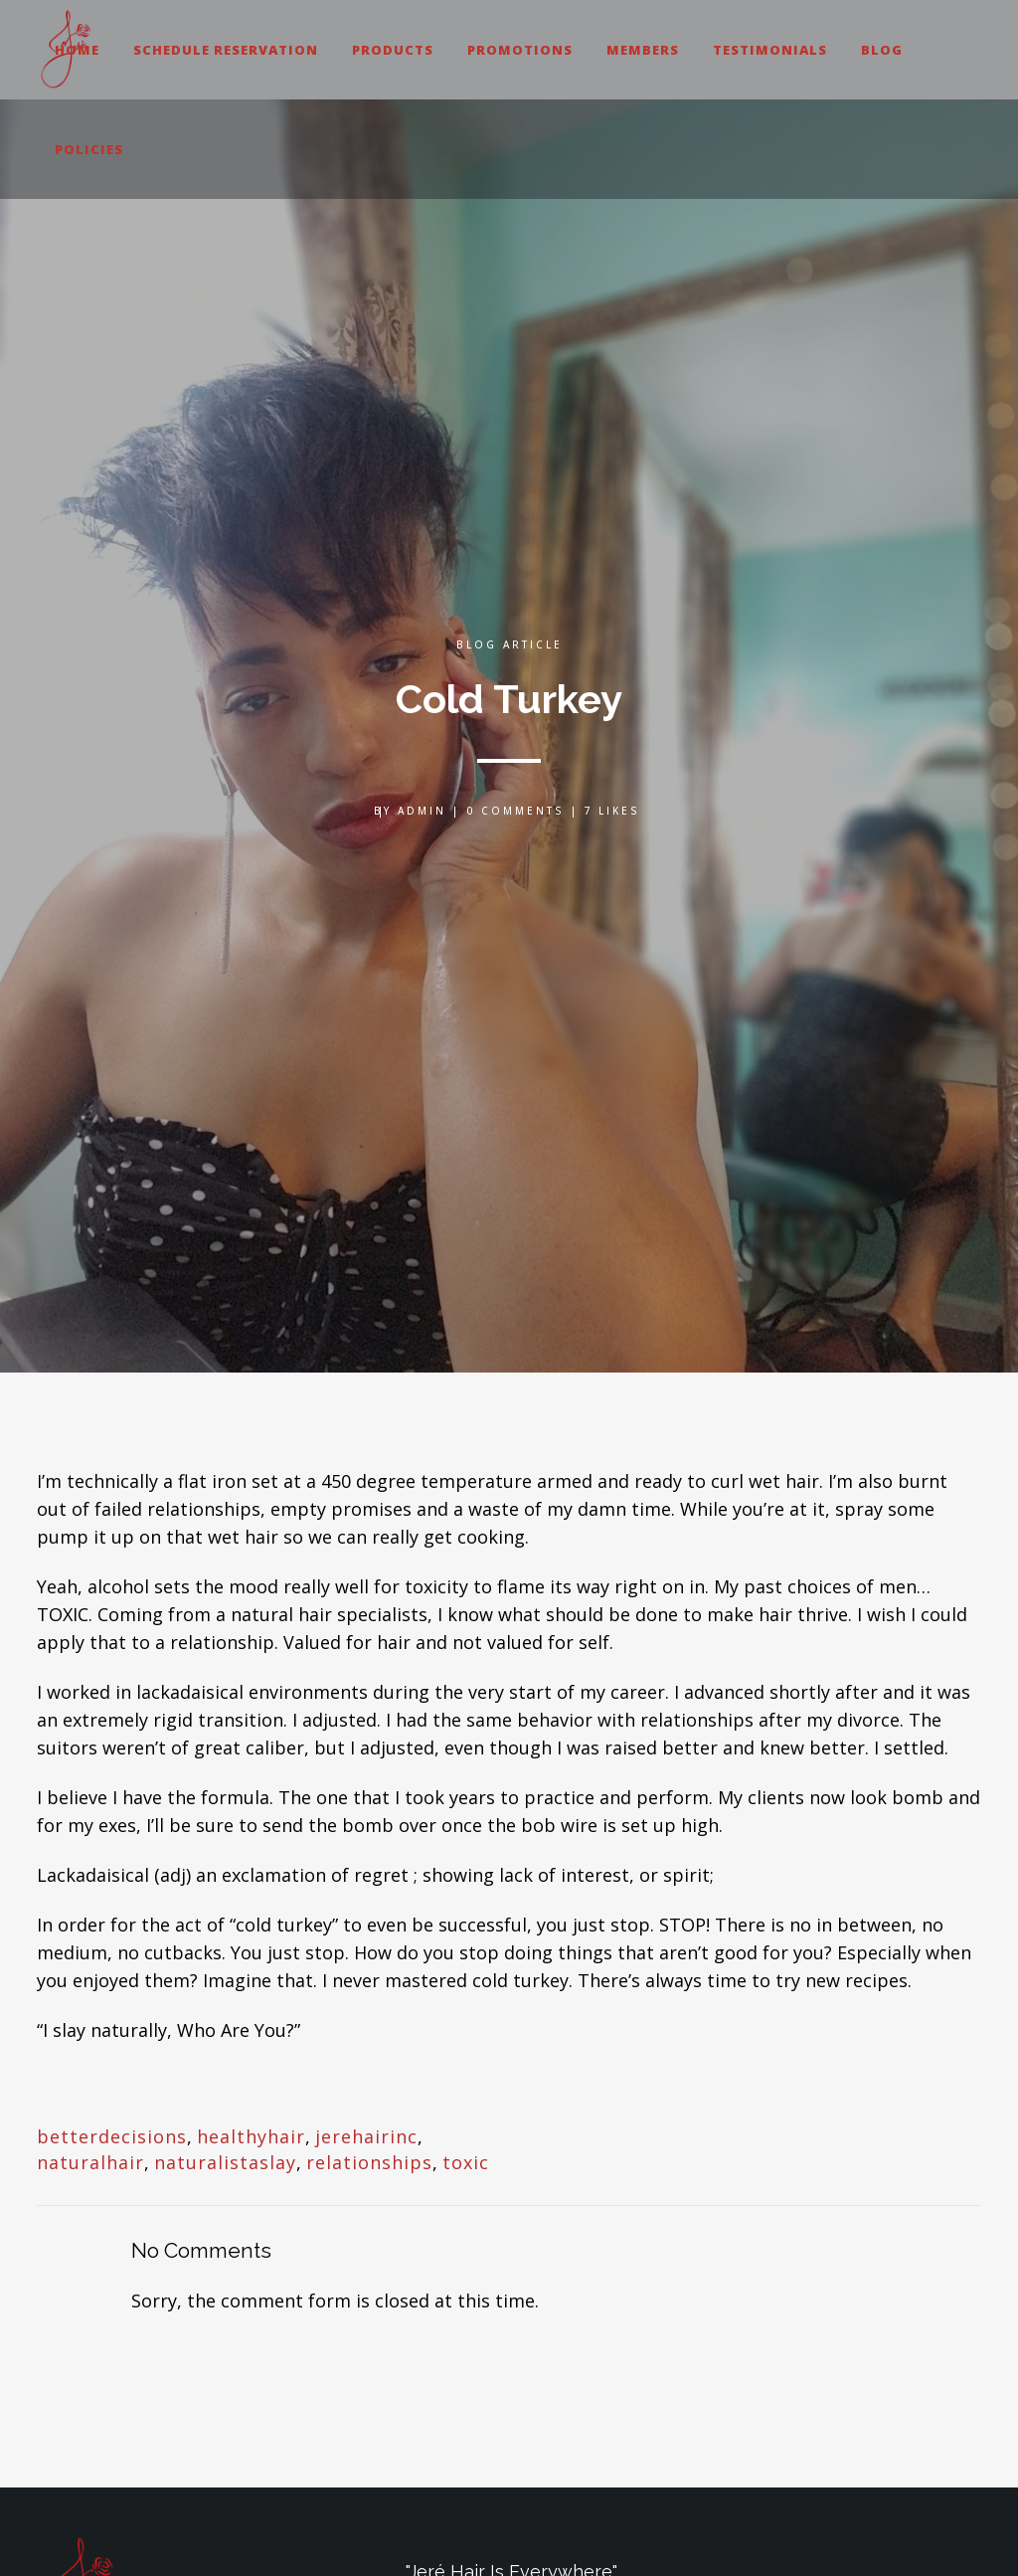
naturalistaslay (225, 2162)
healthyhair (251, 2136)
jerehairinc (366, 2136)
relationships (369, 2162)
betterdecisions (112, 2136)
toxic (465, 2162)
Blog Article (509, 644)
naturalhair (90, 2162)
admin (422, 811)
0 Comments (515, 811)
